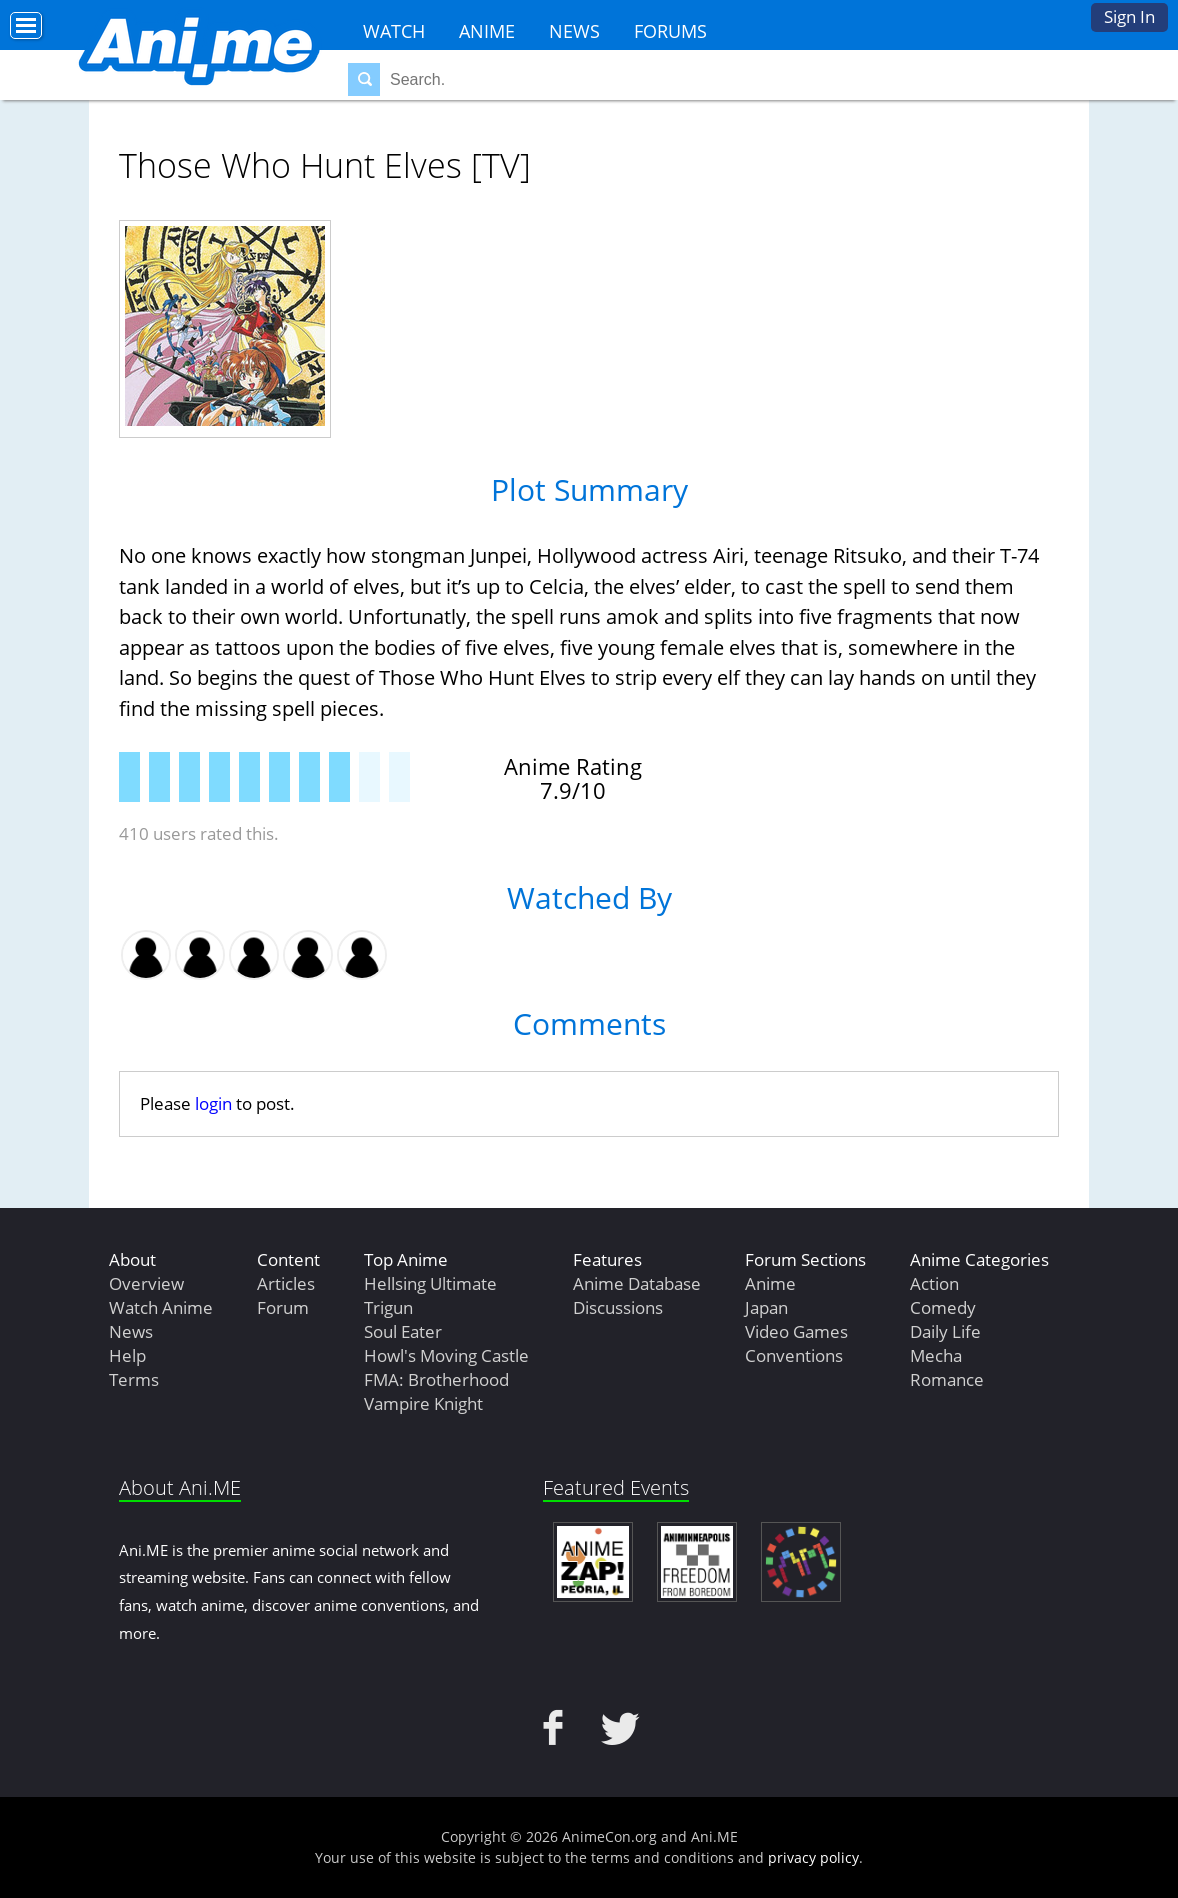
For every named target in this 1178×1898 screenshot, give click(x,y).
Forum (283, 1307)
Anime (487, 31)
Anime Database (637, 1283)
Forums (670, 31)
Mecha (936, 1355)
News (574, 31)
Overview (146, 1283)
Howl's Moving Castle (446, 1355)
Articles (286, 1283)
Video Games (796, 1331)
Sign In (1129, 16)
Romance (947, 1379)
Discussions (618, 1307)
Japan (766, 1307)
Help (127, 1355)
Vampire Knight (423, 1403)
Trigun (388, 1307)
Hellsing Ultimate (430, 1283)
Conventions (794, 1355)
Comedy (943, 1307)
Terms (134, 1379)
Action (934, 1283)
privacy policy (813, 1857)
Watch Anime (161, 1307)
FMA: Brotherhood (436, 1379)
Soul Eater (403, 1331)
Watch (394, 31)
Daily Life (945, 1331)
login (213, 1103)
